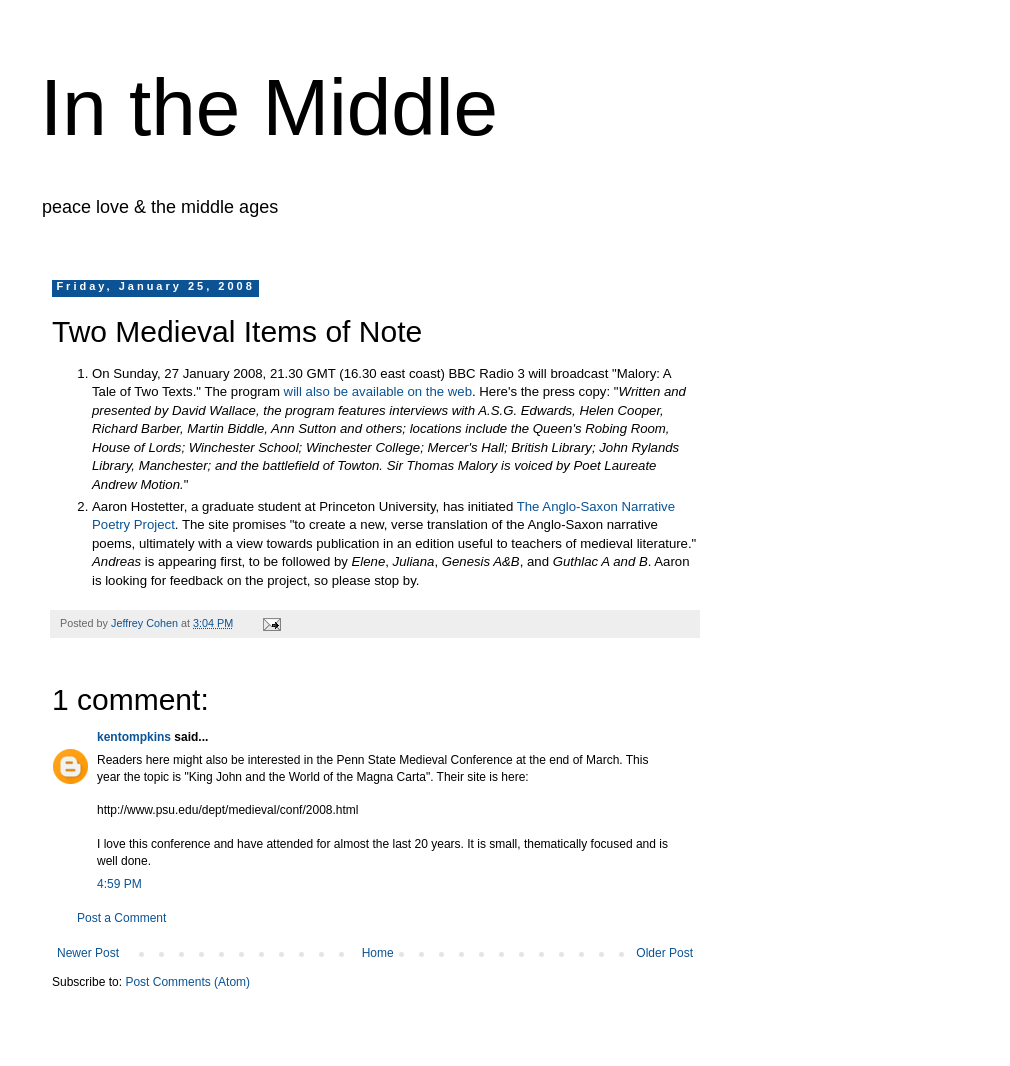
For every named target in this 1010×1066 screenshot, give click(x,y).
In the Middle (269, 107)
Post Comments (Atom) (187, 982)
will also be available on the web (378, 391)
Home (378, 953)
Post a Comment (121, 918)
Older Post (664, 953)
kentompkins (134, 737)
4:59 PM (119, 884)
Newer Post (88, 953)
